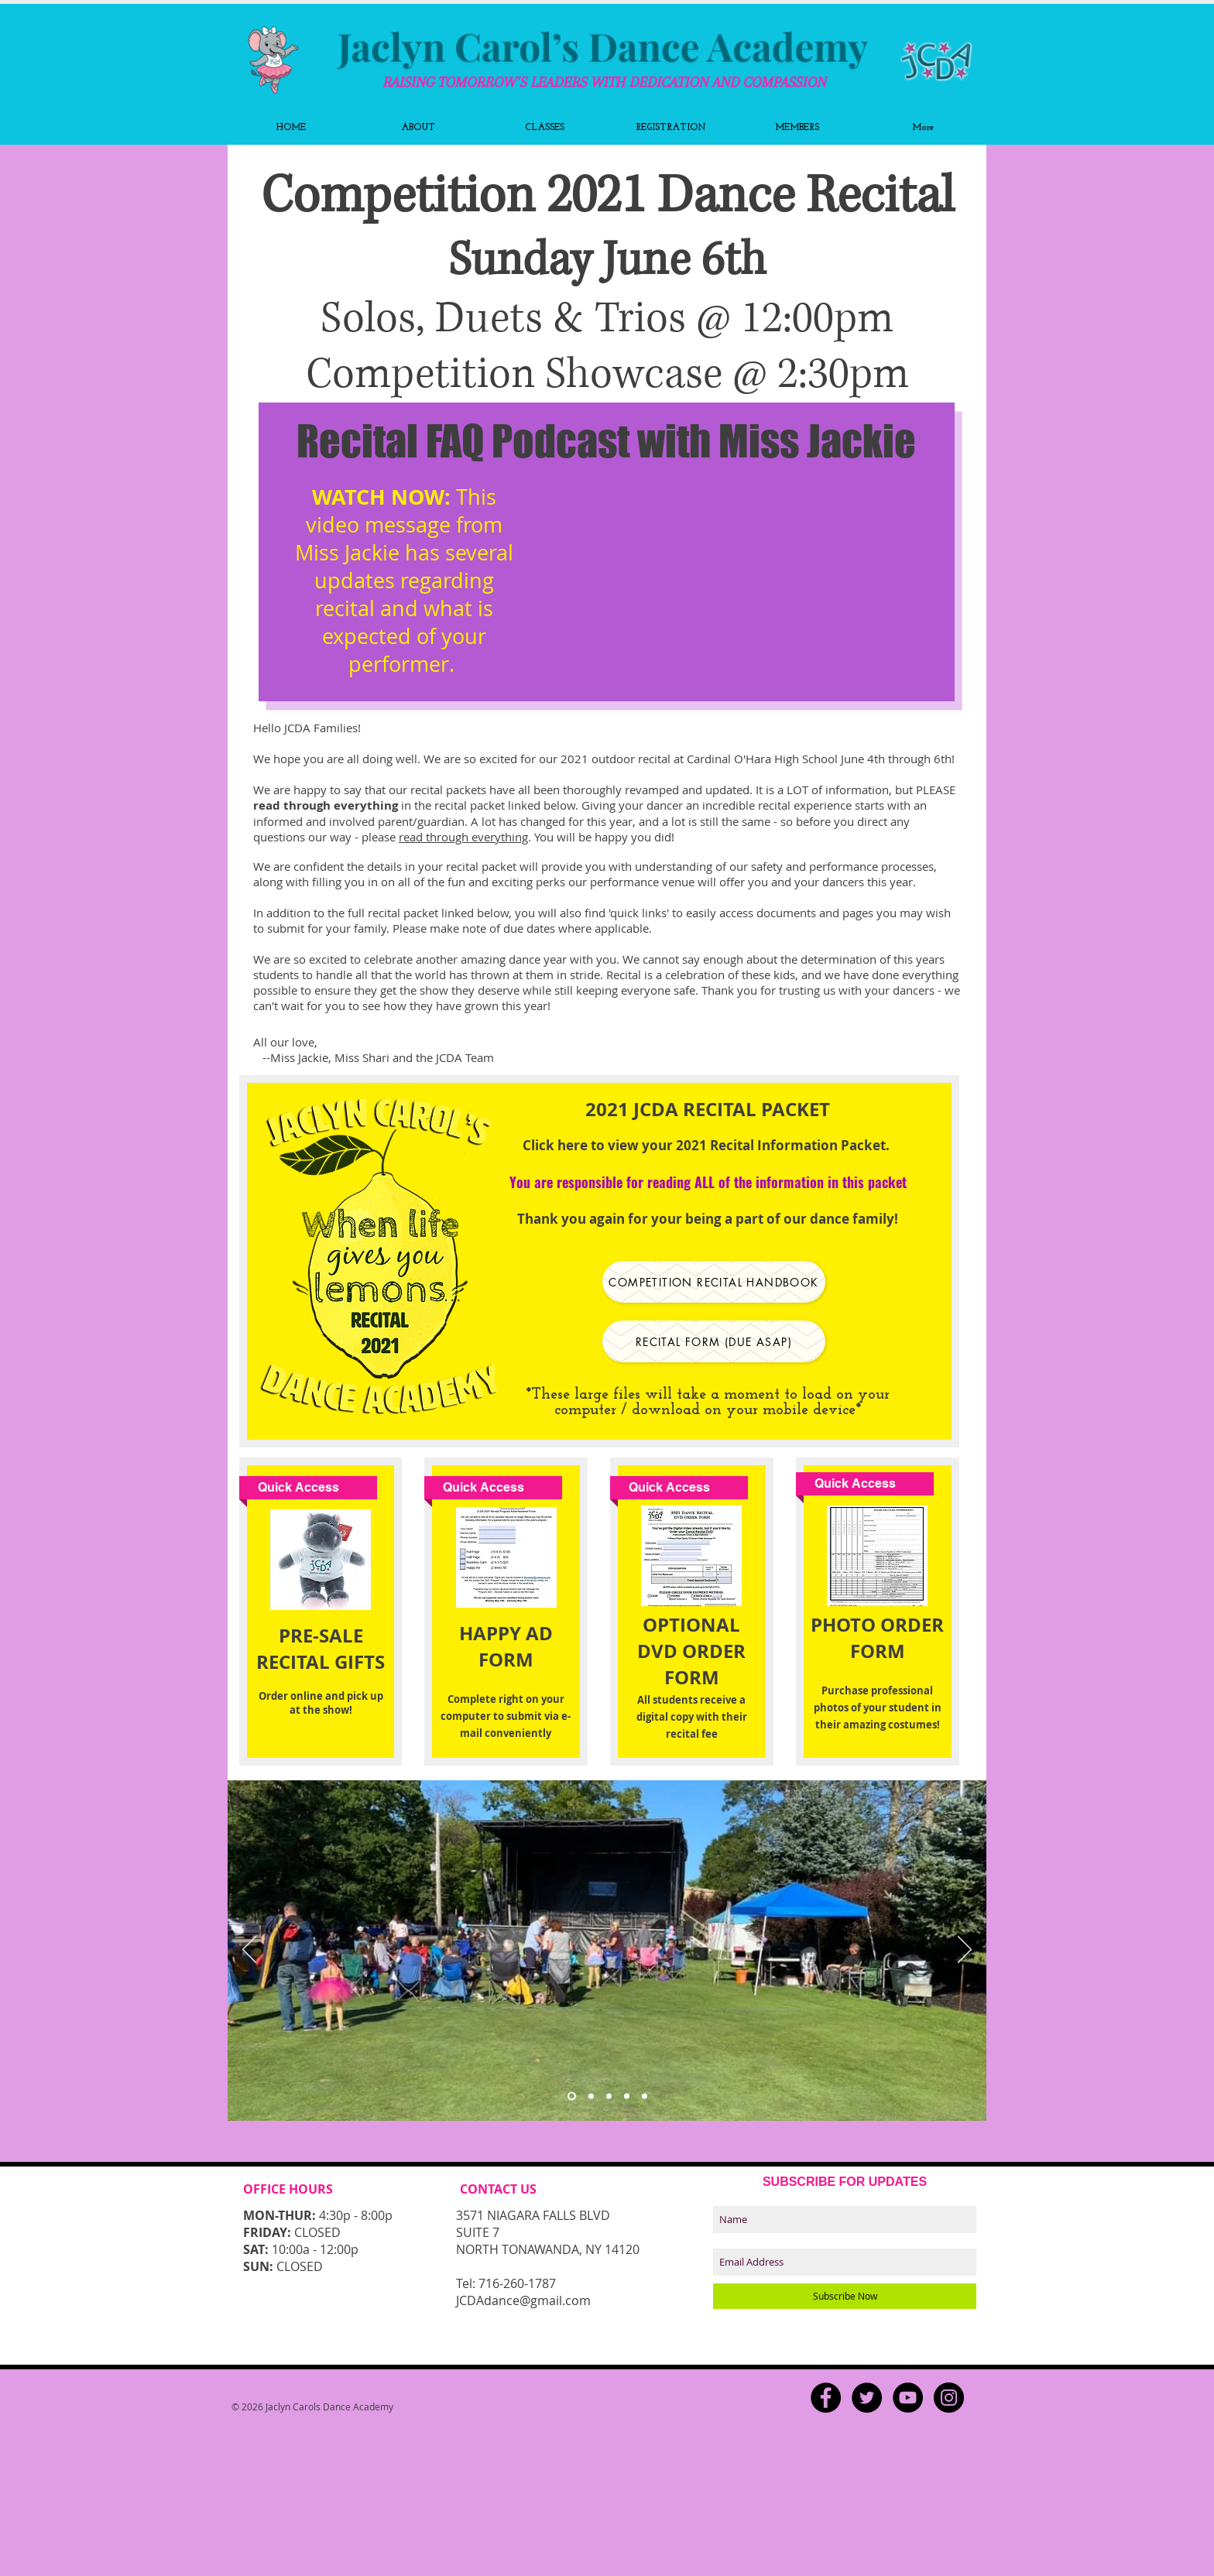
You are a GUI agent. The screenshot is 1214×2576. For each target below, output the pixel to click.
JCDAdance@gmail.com (523, 2300)
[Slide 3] (572, 2096)
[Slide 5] (644, 2096)
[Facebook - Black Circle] (826, 2397)
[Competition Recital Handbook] (713, 1282)
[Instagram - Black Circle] (949, 2397)
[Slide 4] (626, 2096)
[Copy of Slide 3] (609, 2096)
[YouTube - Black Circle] (908, 2397)
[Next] (965, 1950)
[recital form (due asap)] (713, 1341)
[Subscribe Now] (844, 2296)
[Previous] (249, 1950)
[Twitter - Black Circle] (867, 2397)
